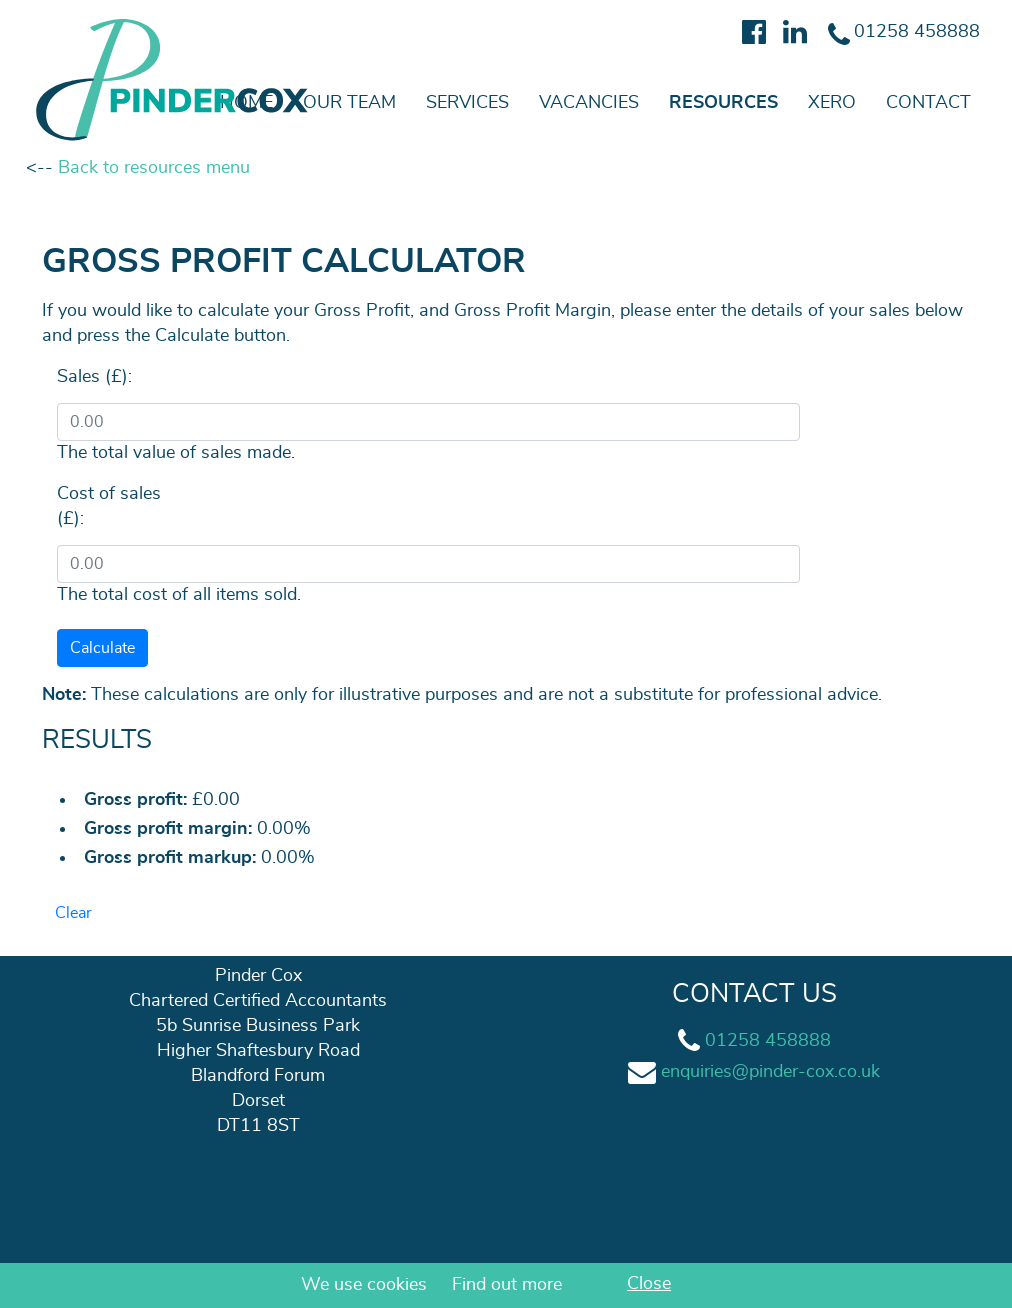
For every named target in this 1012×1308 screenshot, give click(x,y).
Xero (832, 103)
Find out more (507, 1285)
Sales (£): (94, 377)
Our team (349, 103)
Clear (73, 913)
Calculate (102, 648)
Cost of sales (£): (109, 506)
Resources (723, 103)
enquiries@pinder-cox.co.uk (770, 1072)
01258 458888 (768, 1041)
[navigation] (506, 103)
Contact (928, 103)
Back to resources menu (154, 168)
